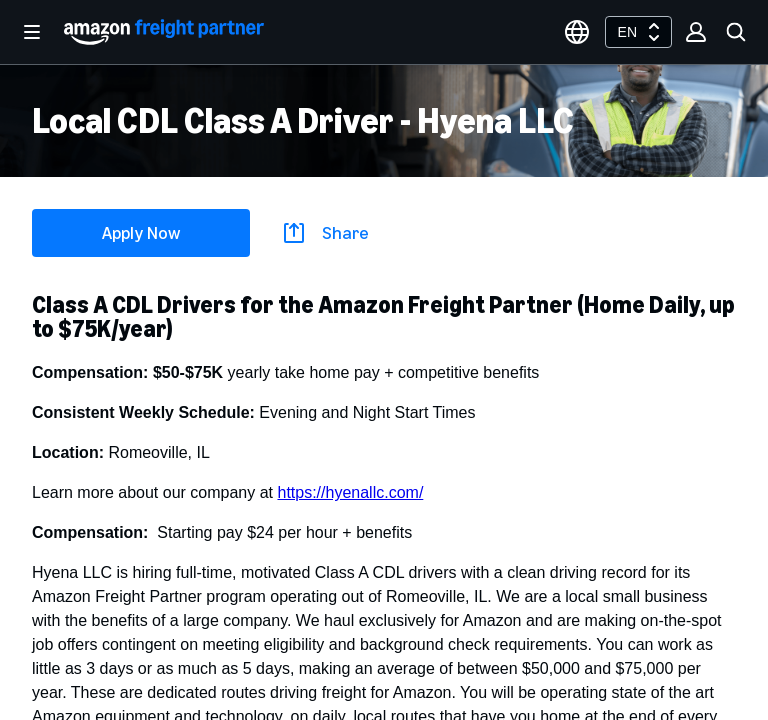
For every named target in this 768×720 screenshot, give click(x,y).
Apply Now (141, 233)
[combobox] (638, 32)
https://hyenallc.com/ (350, 492)
